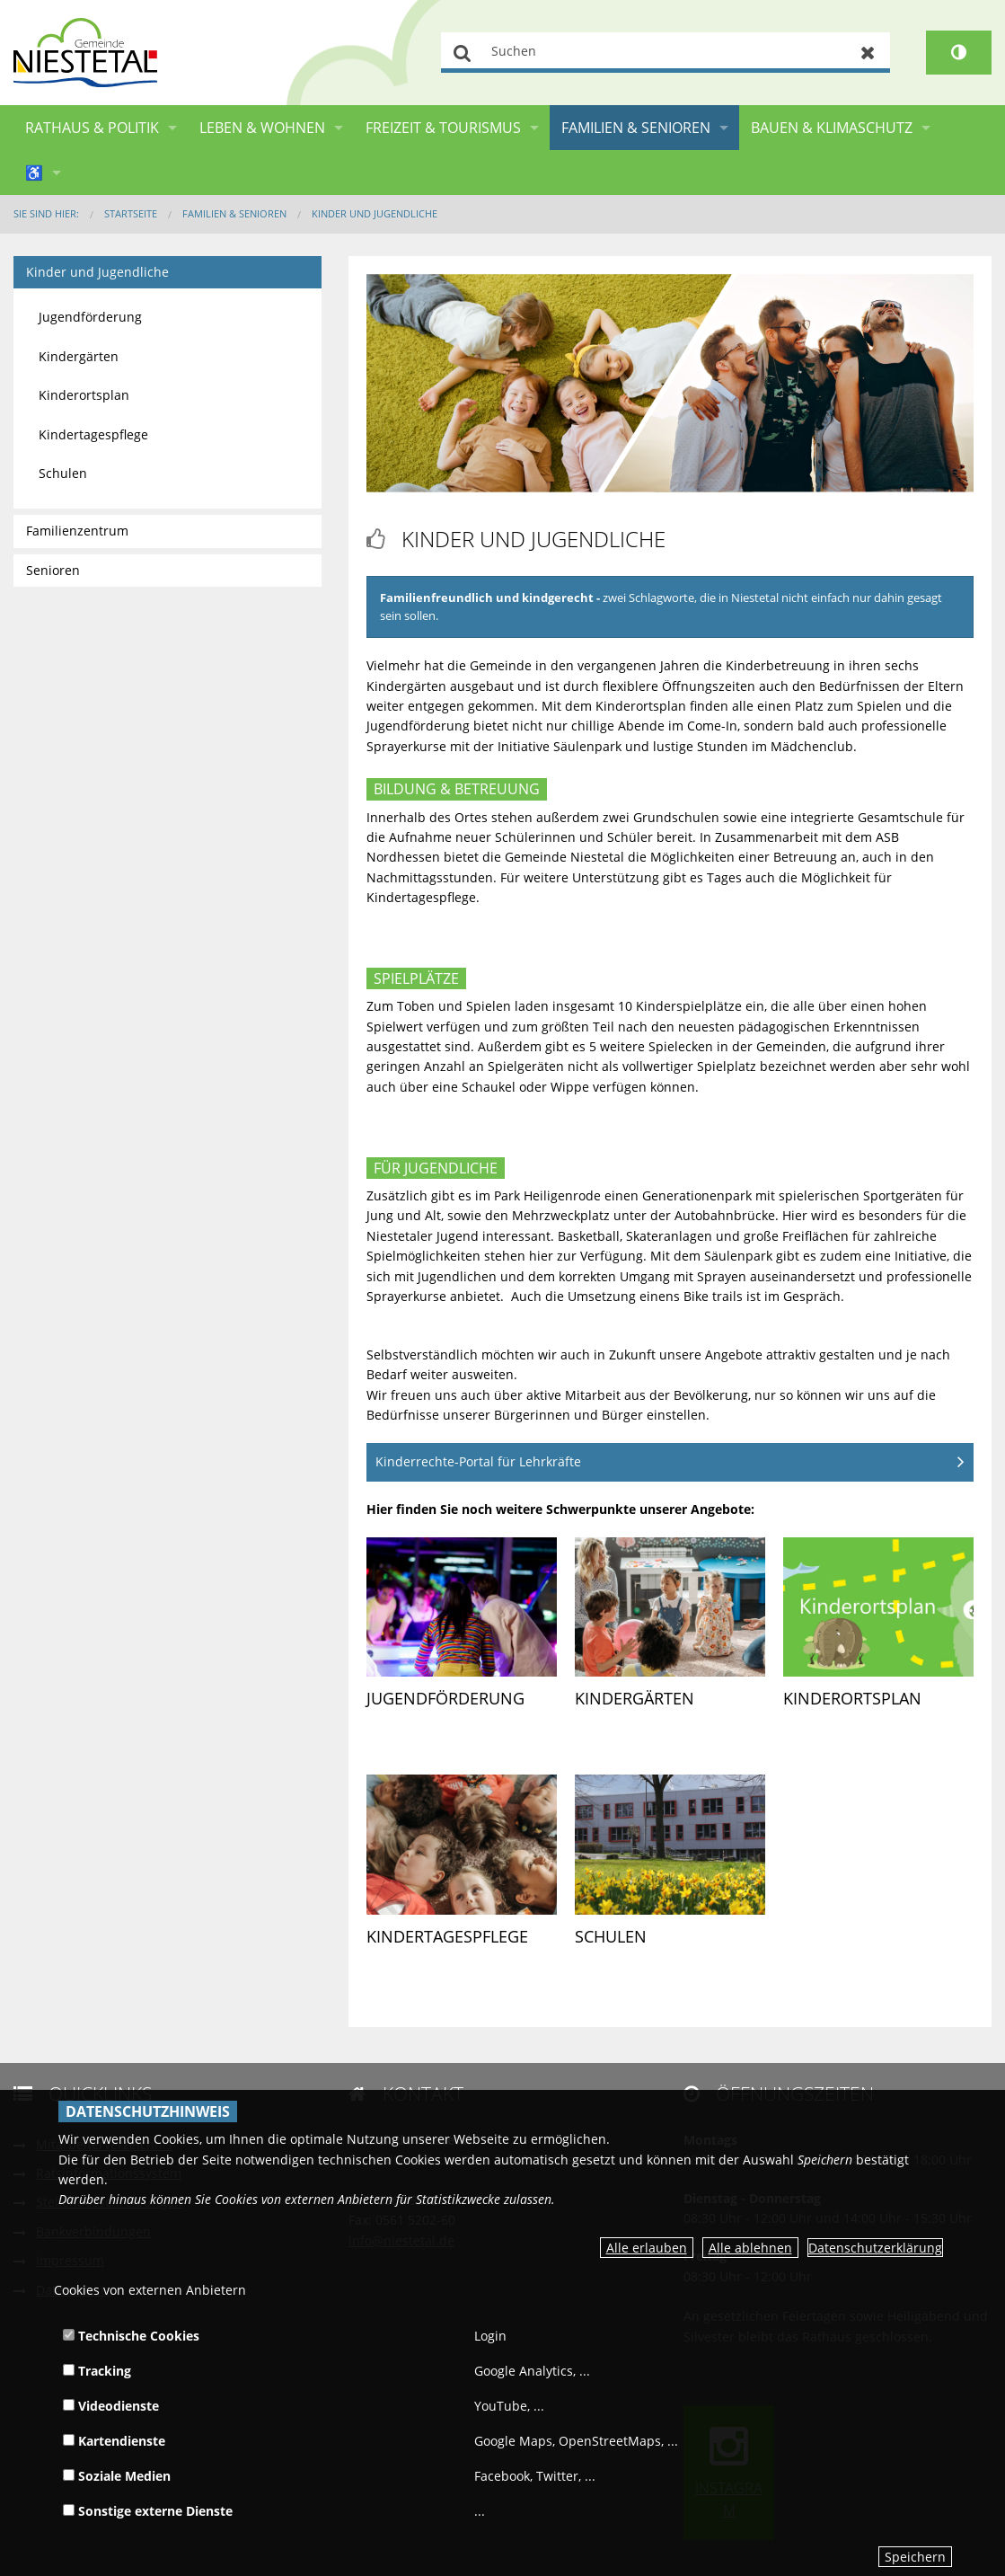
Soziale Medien (117, 2475)
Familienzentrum (77, 530)
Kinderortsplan (852, 1698)
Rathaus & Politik (92, 127)
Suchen (463, 52)
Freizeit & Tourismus (443, 127)
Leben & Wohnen (262, 127)
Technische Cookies (131, 2335)
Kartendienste (114, 2440)
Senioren (53, 570)
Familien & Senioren (635, 127)
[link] (461, 1635)
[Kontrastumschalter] (959, 53)
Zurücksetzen (868, 52)
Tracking (97, 2370)
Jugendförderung (445, 1698)
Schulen (611, 1936)
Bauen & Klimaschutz (831, 127)
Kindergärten (634, 1698)
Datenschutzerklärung (875, 2247)
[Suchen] (665, 52)
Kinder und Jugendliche (374, 213)
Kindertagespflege (447, 1936)
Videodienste (111, 2405)
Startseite (130, 213)
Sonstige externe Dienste (148, 2510)
